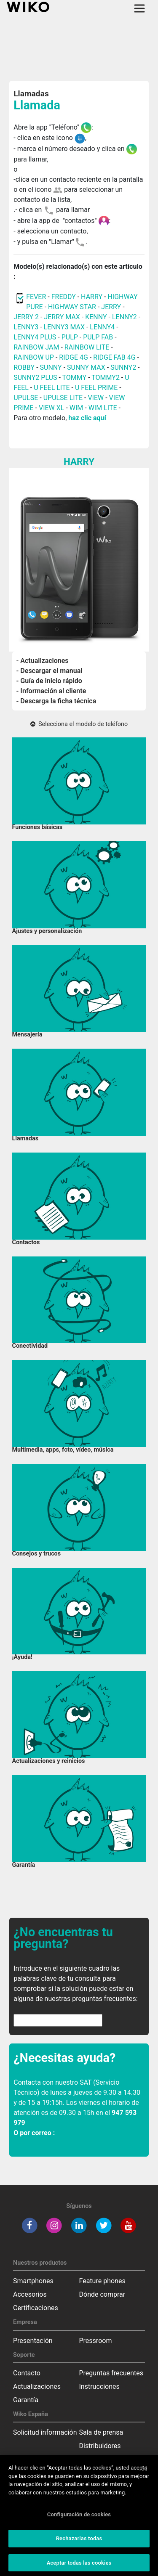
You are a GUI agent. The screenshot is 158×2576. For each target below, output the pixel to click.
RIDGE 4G (73, 357)
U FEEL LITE (52, 388)
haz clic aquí (87, 418)
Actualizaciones (37, 2386)
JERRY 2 (26, 317)
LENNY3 (25, 327)
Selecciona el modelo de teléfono (79, 724)
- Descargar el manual (49, 671)
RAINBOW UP (33, 357)
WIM (76, 408)
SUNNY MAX (86, 367)
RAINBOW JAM (37, 347)
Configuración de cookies (79, 2519)
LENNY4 (102, 327)
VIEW (96, 398)
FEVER (37, 297)
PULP (71, 337)
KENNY (96, 317)
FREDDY (63, 297)
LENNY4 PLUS (34, 337)
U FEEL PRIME (96, 388)
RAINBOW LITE (87, 347)
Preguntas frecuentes (111, 2373)
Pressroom (95, 2341)
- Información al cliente (51, 691)
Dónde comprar (102, 2294)
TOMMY (74, 378)
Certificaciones (35, 2308)
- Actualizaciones (42, 661)
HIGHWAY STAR (73, 307)
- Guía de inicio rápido (49, 681)
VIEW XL (51, 408)
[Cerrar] (144, 2473)
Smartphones (33, 2281)
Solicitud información (45, 2432)
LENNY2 (124, 317)
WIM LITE (102, 408)
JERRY (111, 307)
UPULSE (26, 398)
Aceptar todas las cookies (79, 2567)
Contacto (26, 2373)
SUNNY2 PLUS (35, 378)
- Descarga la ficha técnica (56, 701)
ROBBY (24, 367)
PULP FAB (98, 337)
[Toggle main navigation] (139, 8)
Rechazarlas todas (79, 2542)
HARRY (92, 297)
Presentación (33, 2341)
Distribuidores (100, 2446)
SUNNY (51, 367)
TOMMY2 (105, 378)
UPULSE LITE (63, 398)
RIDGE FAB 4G (114, 357)
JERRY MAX (62, 317)
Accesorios (30, 2294)
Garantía (25, 2400)
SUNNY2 (123, 367)
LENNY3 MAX (64, 327)
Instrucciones (99, 2386)
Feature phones (102, 2281)
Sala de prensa (101, 2432)
